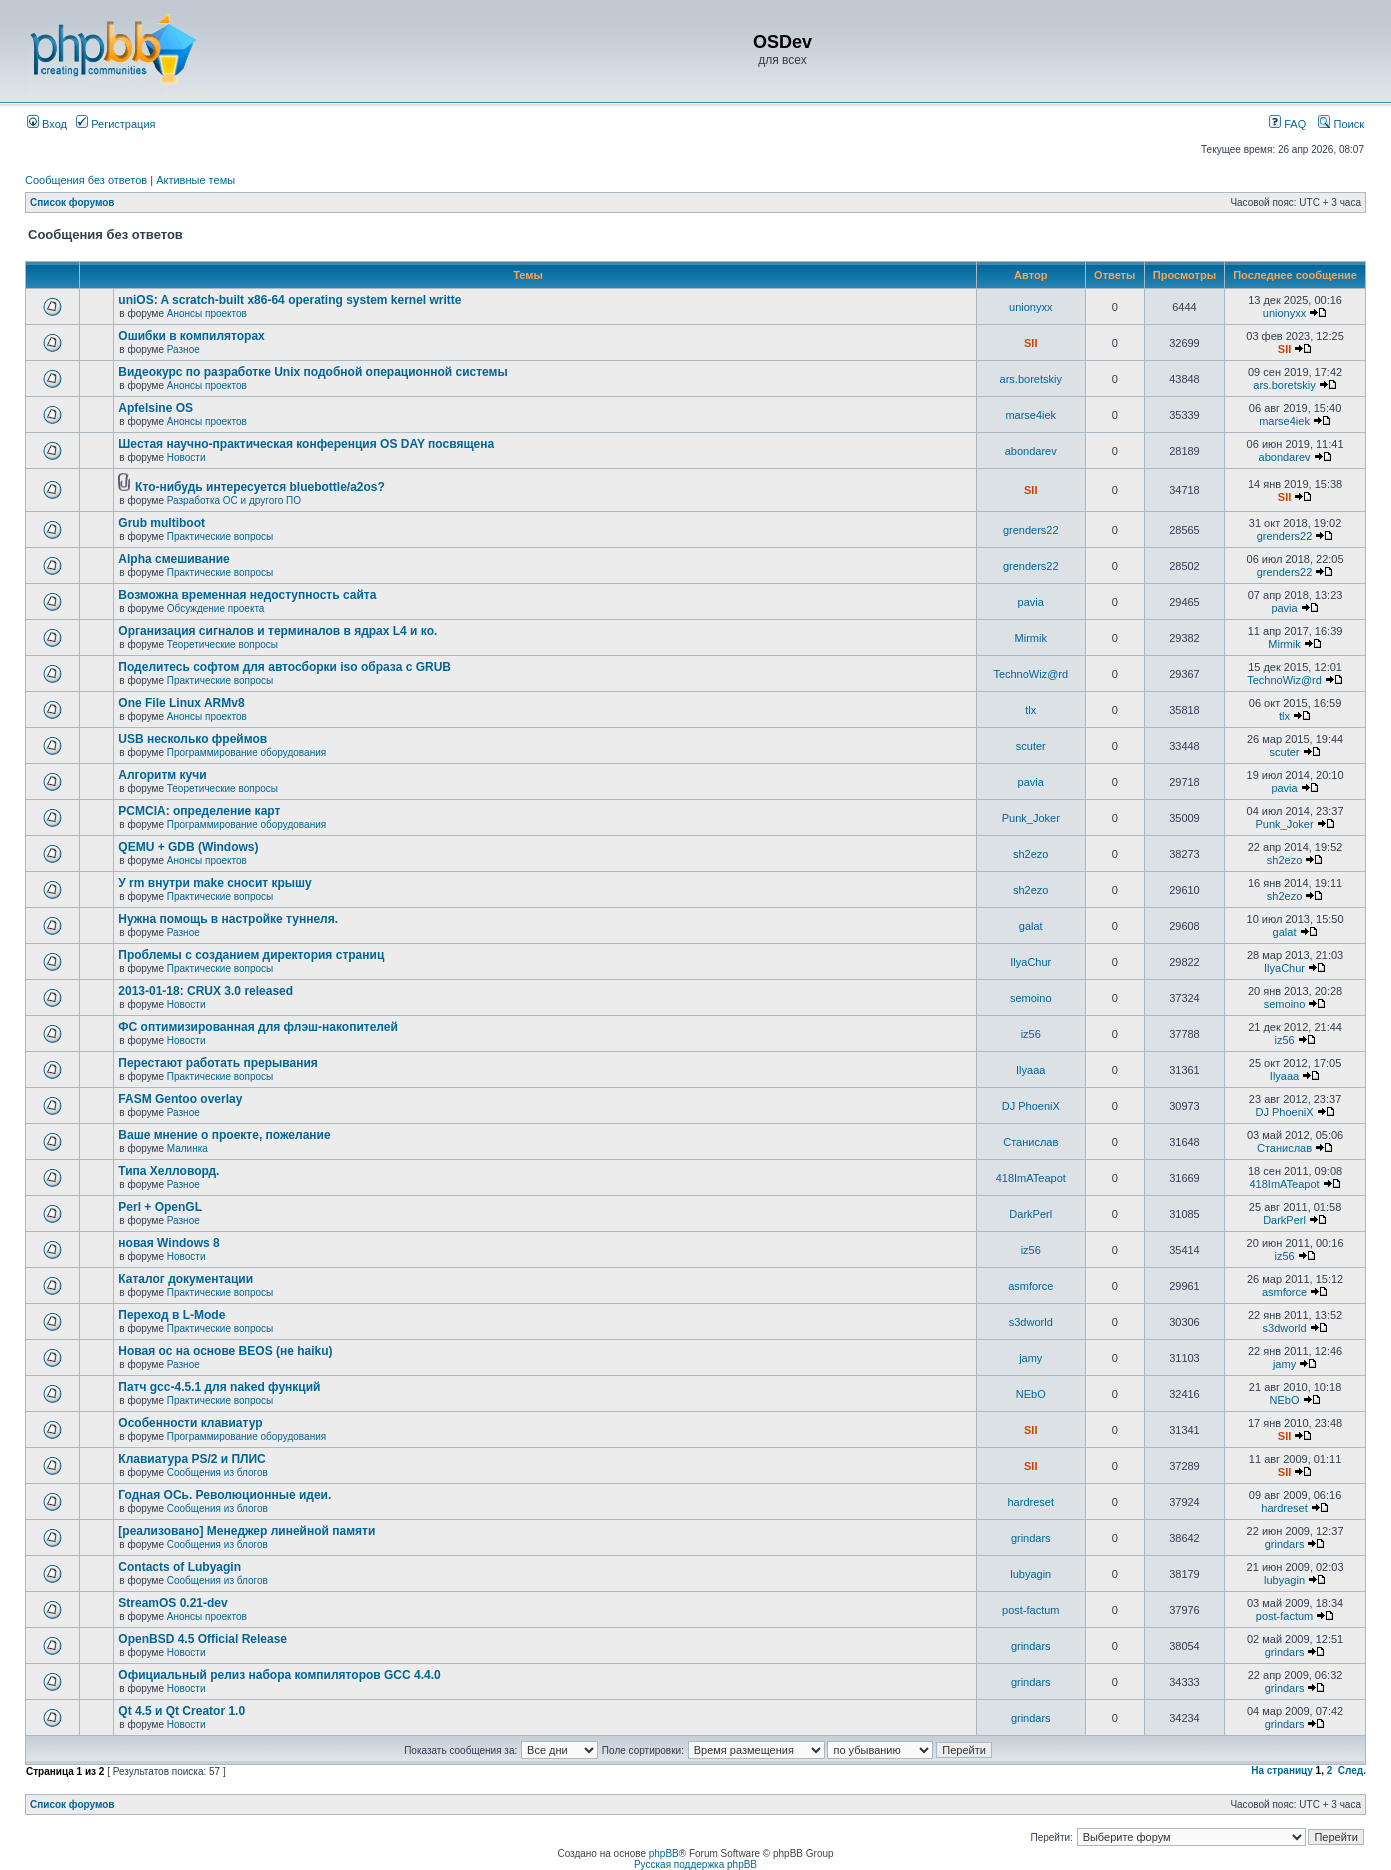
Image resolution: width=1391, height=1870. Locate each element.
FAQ (1287, 124)
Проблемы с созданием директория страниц (251, 955)
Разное (183, 349)
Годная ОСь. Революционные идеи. (224, 1495)
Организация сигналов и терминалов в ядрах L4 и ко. (277, 631)
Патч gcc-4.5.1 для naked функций (219, 1387)
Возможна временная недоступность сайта (247, 595)
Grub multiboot (161, 523)
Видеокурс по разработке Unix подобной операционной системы (312, 372)
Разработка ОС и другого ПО (234, 500)
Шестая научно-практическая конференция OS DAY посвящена (306, 444)
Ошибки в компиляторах (191, 336)
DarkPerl (1030, 1214)
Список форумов (72, 202)
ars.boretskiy (1031, 379)
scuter (1031, 746)
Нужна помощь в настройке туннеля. (228, 919)
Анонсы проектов (207, 313)
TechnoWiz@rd (1030, 674)
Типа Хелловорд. (168, 1171)
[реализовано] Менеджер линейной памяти (246, 1531)
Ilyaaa (1030, 1070)
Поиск (1341, 124)
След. (1352, 1770)
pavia (1031, 602)
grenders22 (1031, 530)
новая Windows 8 (168, 1243)
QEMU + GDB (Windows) (188, 847)
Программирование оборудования (246, 752)
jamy (1030, 1358)
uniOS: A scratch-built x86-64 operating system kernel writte (289, 300)
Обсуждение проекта (216, 608)
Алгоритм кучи (162, 775)
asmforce (1030, 1286)
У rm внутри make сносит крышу (214, 883)
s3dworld (1031, 1322)
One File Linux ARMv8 (181, 703)
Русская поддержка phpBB (695, 1864)
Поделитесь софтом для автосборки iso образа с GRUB (284, 667)
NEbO (1031, 1394)
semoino (1031, 998)
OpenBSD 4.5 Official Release (202, 1639)
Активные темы (195, 180)
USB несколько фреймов (192, 739)
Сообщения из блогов (217, 1472)
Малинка (187, 1148)
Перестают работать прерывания (217, 1063)
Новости (186, 457)
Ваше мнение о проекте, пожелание (224, 1135)
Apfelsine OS (155, 408)
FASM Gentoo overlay (180, 1099)
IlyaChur (1030, 962)
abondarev (1031, 451)
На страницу (1282, 1770)
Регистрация (115, 124)
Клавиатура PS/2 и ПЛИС (191, 1459)
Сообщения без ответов (86, 180)
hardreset (1031, 1502)
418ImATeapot (1031, 1178)
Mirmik (1031, 638)
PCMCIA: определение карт (199, 811)
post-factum (1030, 1610)
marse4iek (1030, 415)
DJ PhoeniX (1031, 1106)
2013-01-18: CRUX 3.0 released (205, 991)
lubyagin (1030, 1574)
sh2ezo (1030, 854)
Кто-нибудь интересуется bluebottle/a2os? (260, 487)
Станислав (1030, 1142)
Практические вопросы (220, 536)
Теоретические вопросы (222, 644)
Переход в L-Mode (171, 1315)
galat (1031, 926)
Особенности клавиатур (190, 1423)
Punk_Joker (1031, 818)
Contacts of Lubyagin (179, 1567)
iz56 (1031, 1034)
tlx (1030, 710)
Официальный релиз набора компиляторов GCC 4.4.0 (279, 1675)
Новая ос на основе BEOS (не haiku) (225, 1351)
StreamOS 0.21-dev (172, 1603)
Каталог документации (185, 1279)
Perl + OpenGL (160, 1207)
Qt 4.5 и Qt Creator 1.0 (181, 1711)
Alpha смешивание (173, 559)
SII (1030, 343)
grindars (1031, 1538)
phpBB (664, 1853)
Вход (47, 124)
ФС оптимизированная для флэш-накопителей (258, 1027)
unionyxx (1030, 307)
